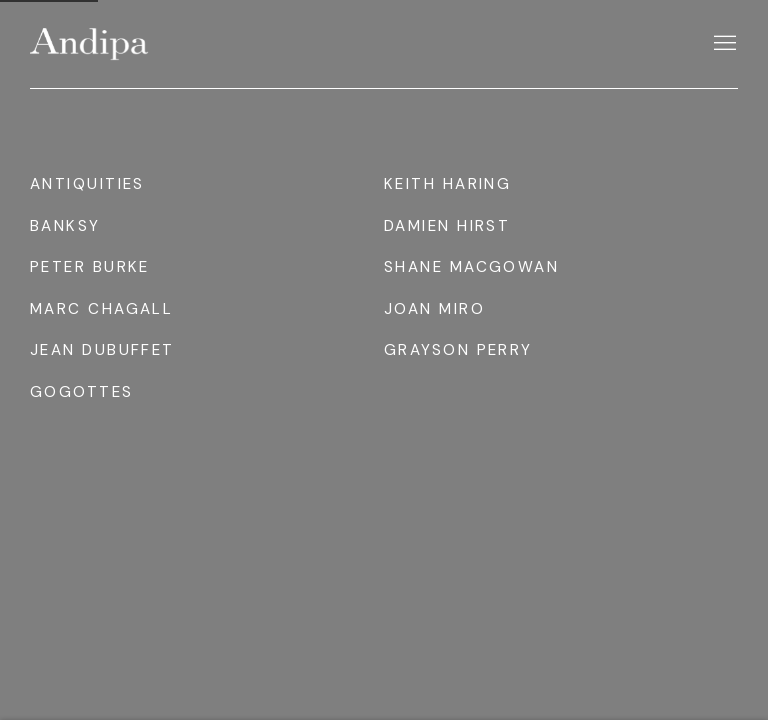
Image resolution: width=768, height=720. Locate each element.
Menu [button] (723, 44)
